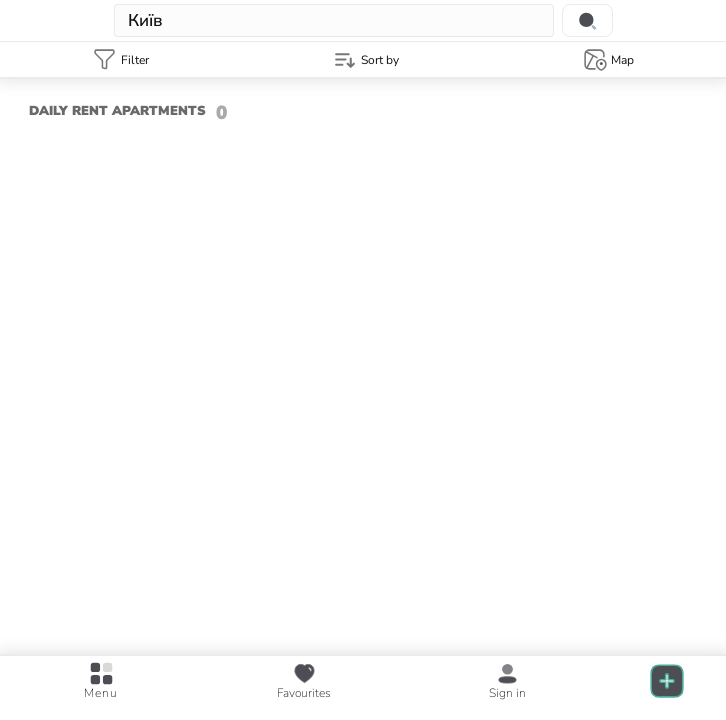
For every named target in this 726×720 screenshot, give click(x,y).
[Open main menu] (101, 681)
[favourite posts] (304, 681)
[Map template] (608, 59)
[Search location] (587, 20)
